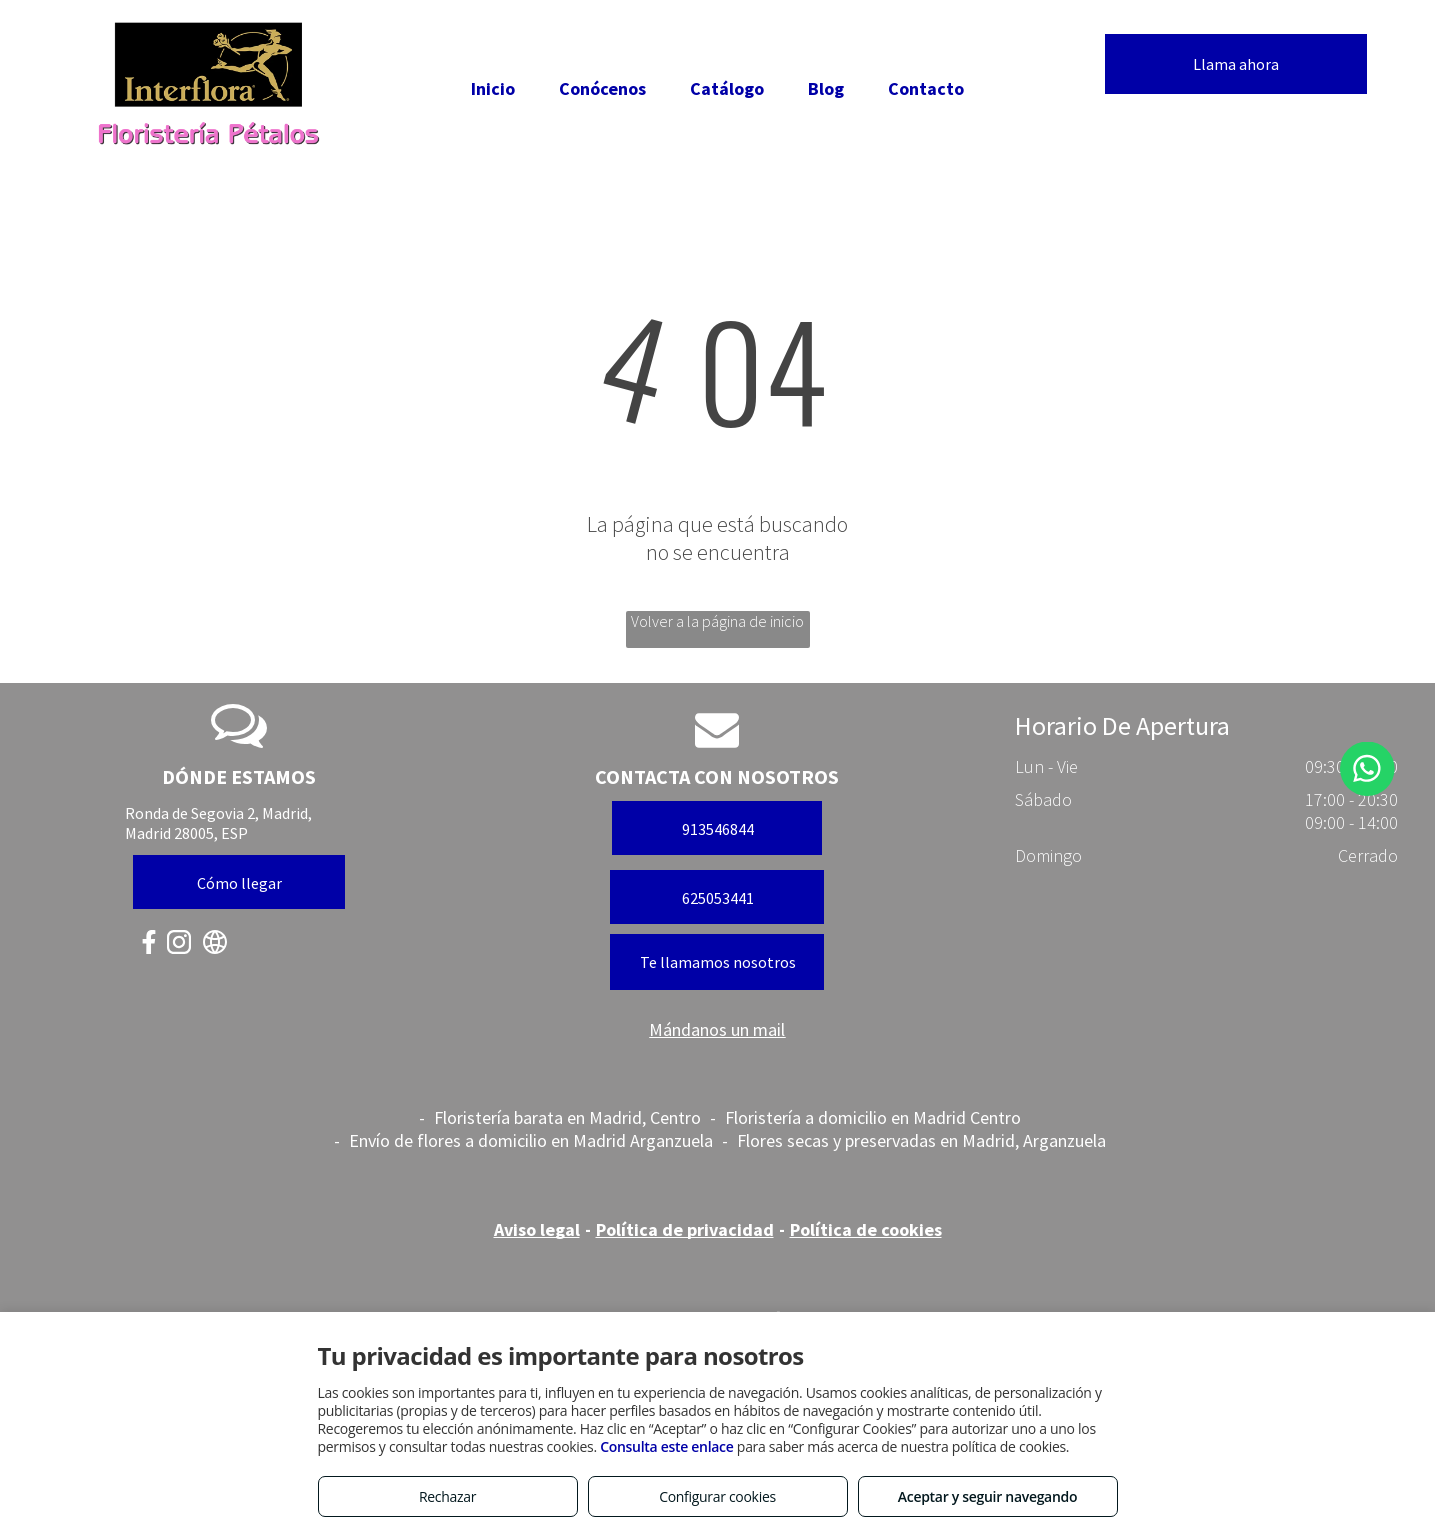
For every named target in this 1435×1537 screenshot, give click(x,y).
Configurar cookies (717, 1496)
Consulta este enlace (666, 1446)
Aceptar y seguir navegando (987, 1496)
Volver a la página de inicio (717, 621)
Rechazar (447, 1496)
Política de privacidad (685, 1229)
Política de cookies (866, 1229)
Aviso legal (537, 1229)
